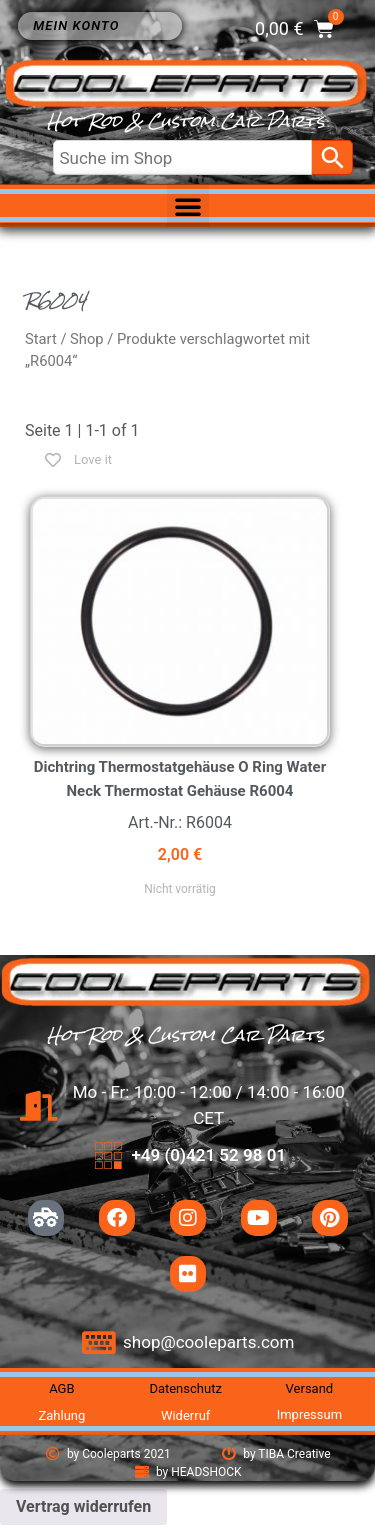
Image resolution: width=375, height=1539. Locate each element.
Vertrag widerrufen (83, 1506)
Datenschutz (185, 1388)
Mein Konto (81, 26)
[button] (188, 206)
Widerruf (185, 1415)
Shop (87, 339)
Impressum (309, 1414)
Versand (310, 1388)
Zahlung (61, 1415)
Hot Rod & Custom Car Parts (186, 121)
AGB (61, 1388)
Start (41, 339)
